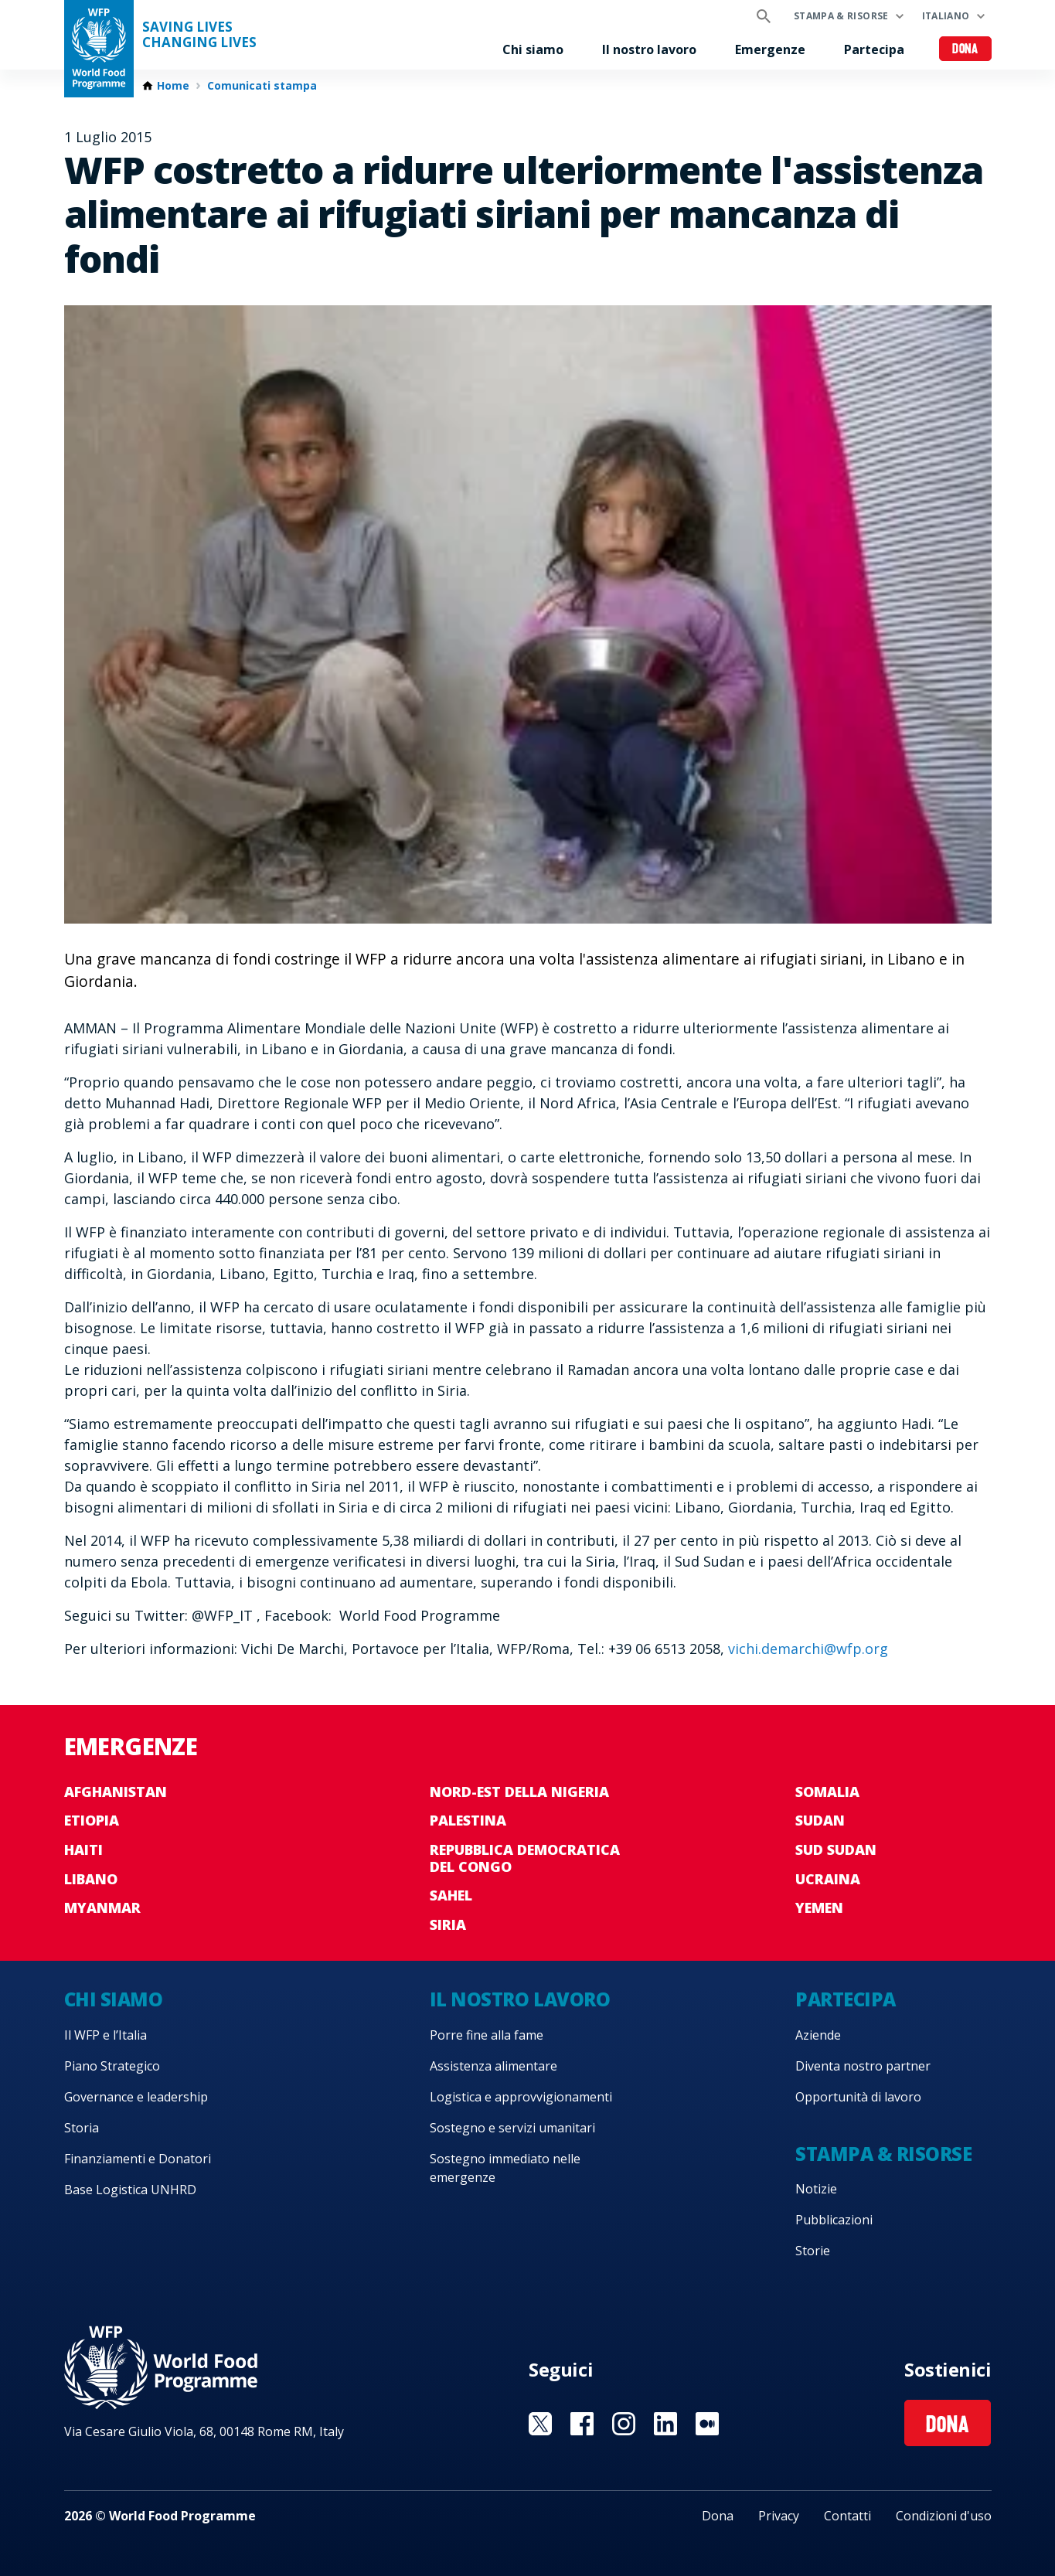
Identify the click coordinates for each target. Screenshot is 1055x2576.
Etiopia (91, 1820)
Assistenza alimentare (493, 2065)
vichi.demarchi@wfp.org (808, 1648)
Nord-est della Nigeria (519, 1791)
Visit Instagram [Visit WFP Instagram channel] (623, 2423)
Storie (812, 2250)
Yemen (819, 1907)
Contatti (847, 2515)
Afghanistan (115, 1791)
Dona (965, 50)
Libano (90, 1879)
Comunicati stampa (262, 86)
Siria (448, 1924)
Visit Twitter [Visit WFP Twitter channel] (540, 2423)
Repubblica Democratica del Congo (525, 1858)
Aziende (818, 2034)
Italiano (946, 15)
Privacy (778, 2515)
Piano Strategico (112, 2065)
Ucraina (827, 1879)
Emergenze (770, 49)
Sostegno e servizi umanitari (512, 2127)
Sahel (451, 1895)
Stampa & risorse (841, 15)
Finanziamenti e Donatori (137, 2158)
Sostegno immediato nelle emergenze (505, 2168)
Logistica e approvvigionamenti (521, 2096)
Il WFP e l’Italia (105, 2034)
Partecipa (874, 49)
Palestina (468, 1820)
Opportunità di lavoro (858, 2096)
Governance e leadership (136, 2096)
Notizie (816, 2188)
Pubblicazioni (834, 2219)
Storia (81, 2127)
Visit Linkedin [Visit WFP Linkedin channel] (665, 2423)
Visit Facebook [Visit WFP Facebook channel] (582, 2423)
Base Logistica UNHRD (130, 2189)
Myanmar (102, 1907)
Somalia (827, 1791)
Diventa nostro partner (863, 2065)
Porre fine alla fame (486, 2034)
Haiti (83, 1849)
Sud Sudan (835, 1849)
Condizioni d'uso (944, 2515)
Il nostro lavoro (649, 49)
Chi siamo (532, 49)
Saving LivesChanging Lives (199, 34)
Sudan (820, 1820)
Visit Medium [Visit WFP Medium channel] (707, 2423)
